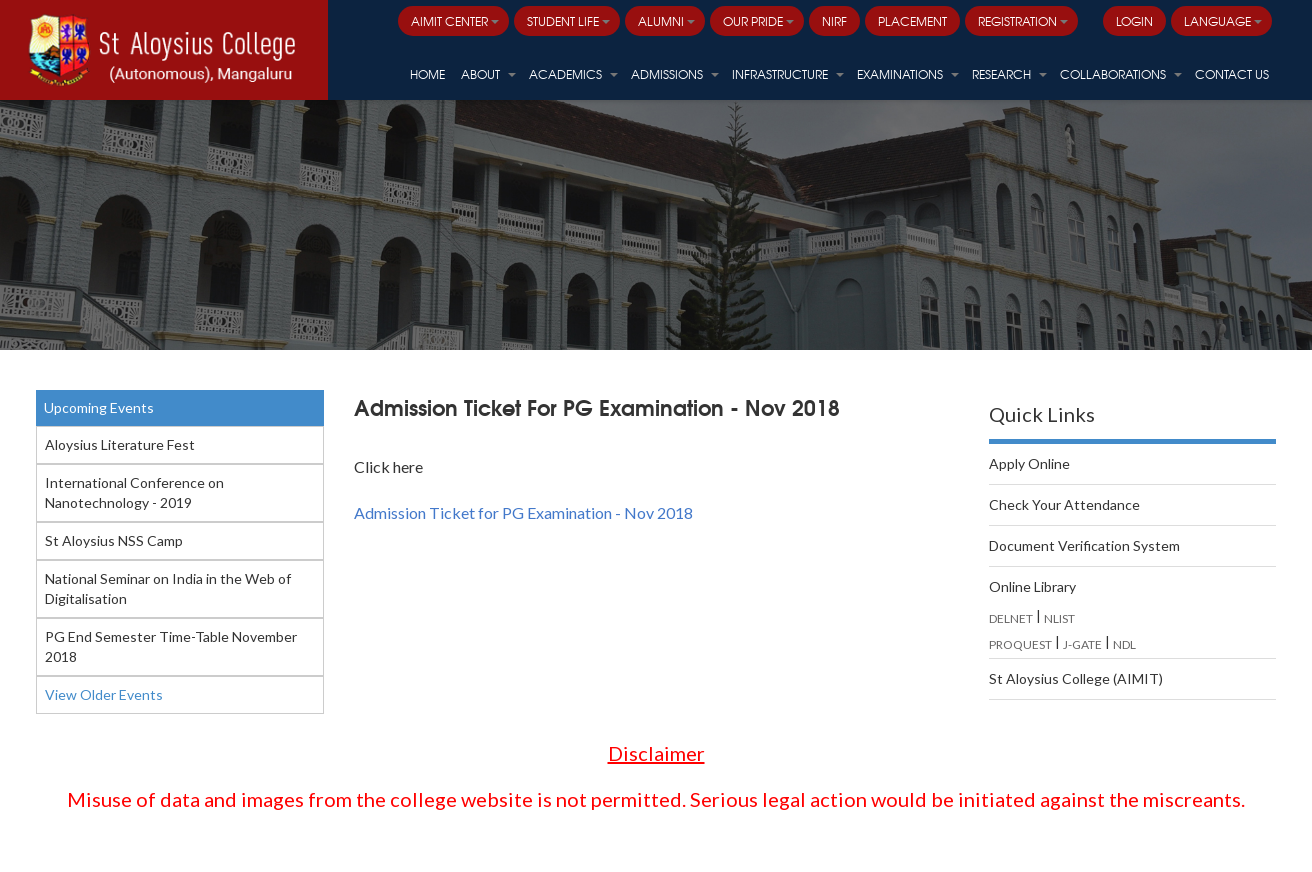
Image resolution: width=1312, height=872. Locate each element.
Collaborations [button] (1121, 74)
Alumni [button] (666, 21)
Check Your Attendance (1064, 504)
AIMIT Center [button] (455, 21)
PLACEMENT (912, 21)
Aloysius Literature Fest (120, 444)
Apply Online (1029, 463)
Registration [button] (1023, 21)
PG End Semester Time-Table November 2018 (171, 646)
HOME (427, 74)
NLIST (1059, 618)
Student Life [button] (568, 21)
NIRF (834, 21)
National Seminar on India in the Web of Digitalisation (168, 588)
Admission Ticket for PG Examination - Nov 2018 (523, 512)
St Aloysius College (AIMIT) (1076, 678)
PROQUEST (1020, 644)
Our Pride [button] (758, 21)
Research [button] (1009, 74)
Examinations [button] (908, 74)
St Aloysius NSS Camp (114, 540)
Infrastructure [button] (788, 74)
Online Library (1032, 586)
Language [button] (1223, 21)
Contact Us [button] (1232, 74)
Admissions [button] (675, 74)
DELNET (1011, 618)
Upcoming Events (99, 407)
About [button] (488, 74)
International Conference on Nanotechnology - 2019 (134, 492)
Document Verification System (1084, 545)
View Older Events (104, 694)
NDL (1124, 644)
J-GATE (1082, 644)
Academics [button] (573, 74)
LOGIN (1134, 21)
